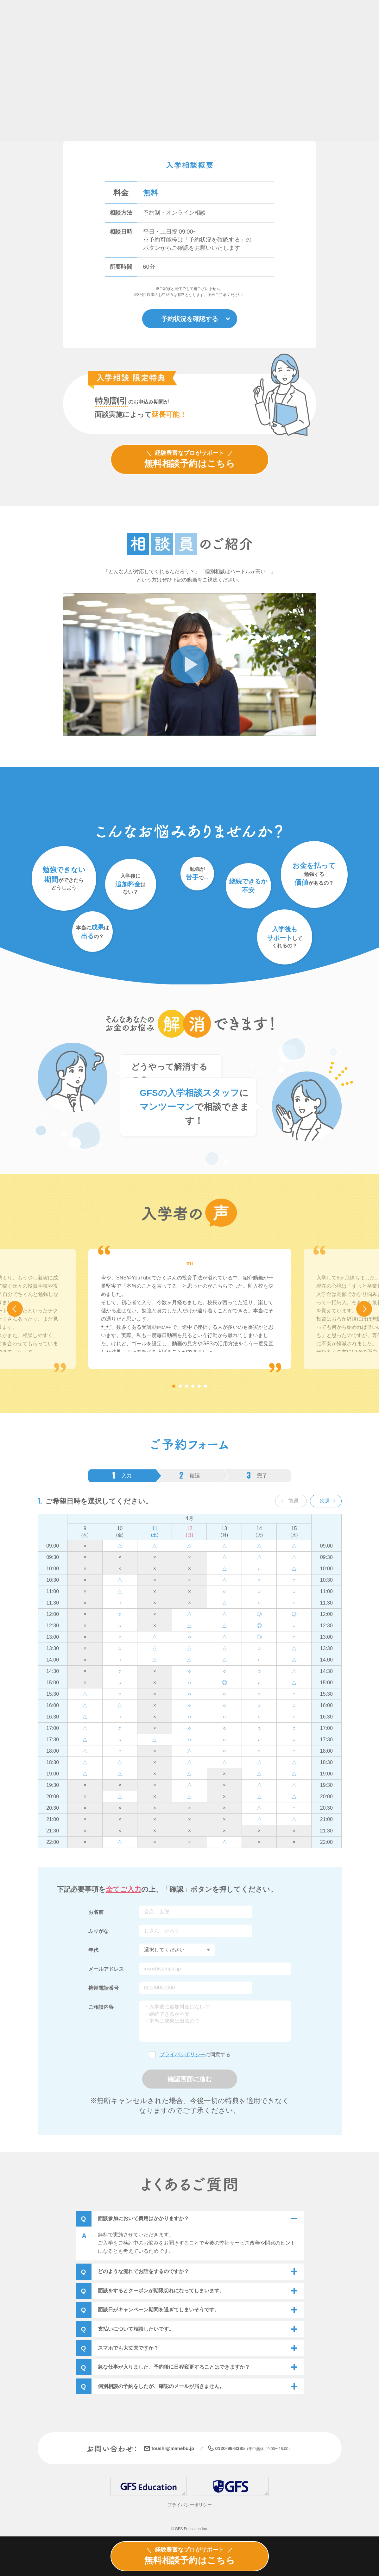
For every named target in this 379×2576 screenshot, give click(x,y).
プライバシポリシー (182, 2055)
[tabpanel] (189, 1309)
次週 (325, 1501)
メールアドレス (106, 1970)
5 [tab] (199, 1386)
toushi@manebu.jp (173, 2449)
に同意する (195, 2055)
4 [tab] (192, 1386)
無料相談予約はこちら (189, 459)
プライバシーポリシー (189, 2505)
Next (372, 1309)
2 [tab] (180, 1386)
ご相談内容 (101, 2008)
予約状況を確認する (189, 319)
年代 (93, 1951)
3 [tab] (186, 1386)
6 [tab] (205, 1386)
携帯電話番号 (103, 1989)
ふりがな (98, 1932)
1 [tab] (173, 1386)
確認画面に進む (189, 2080)
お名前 (96, 1913)
